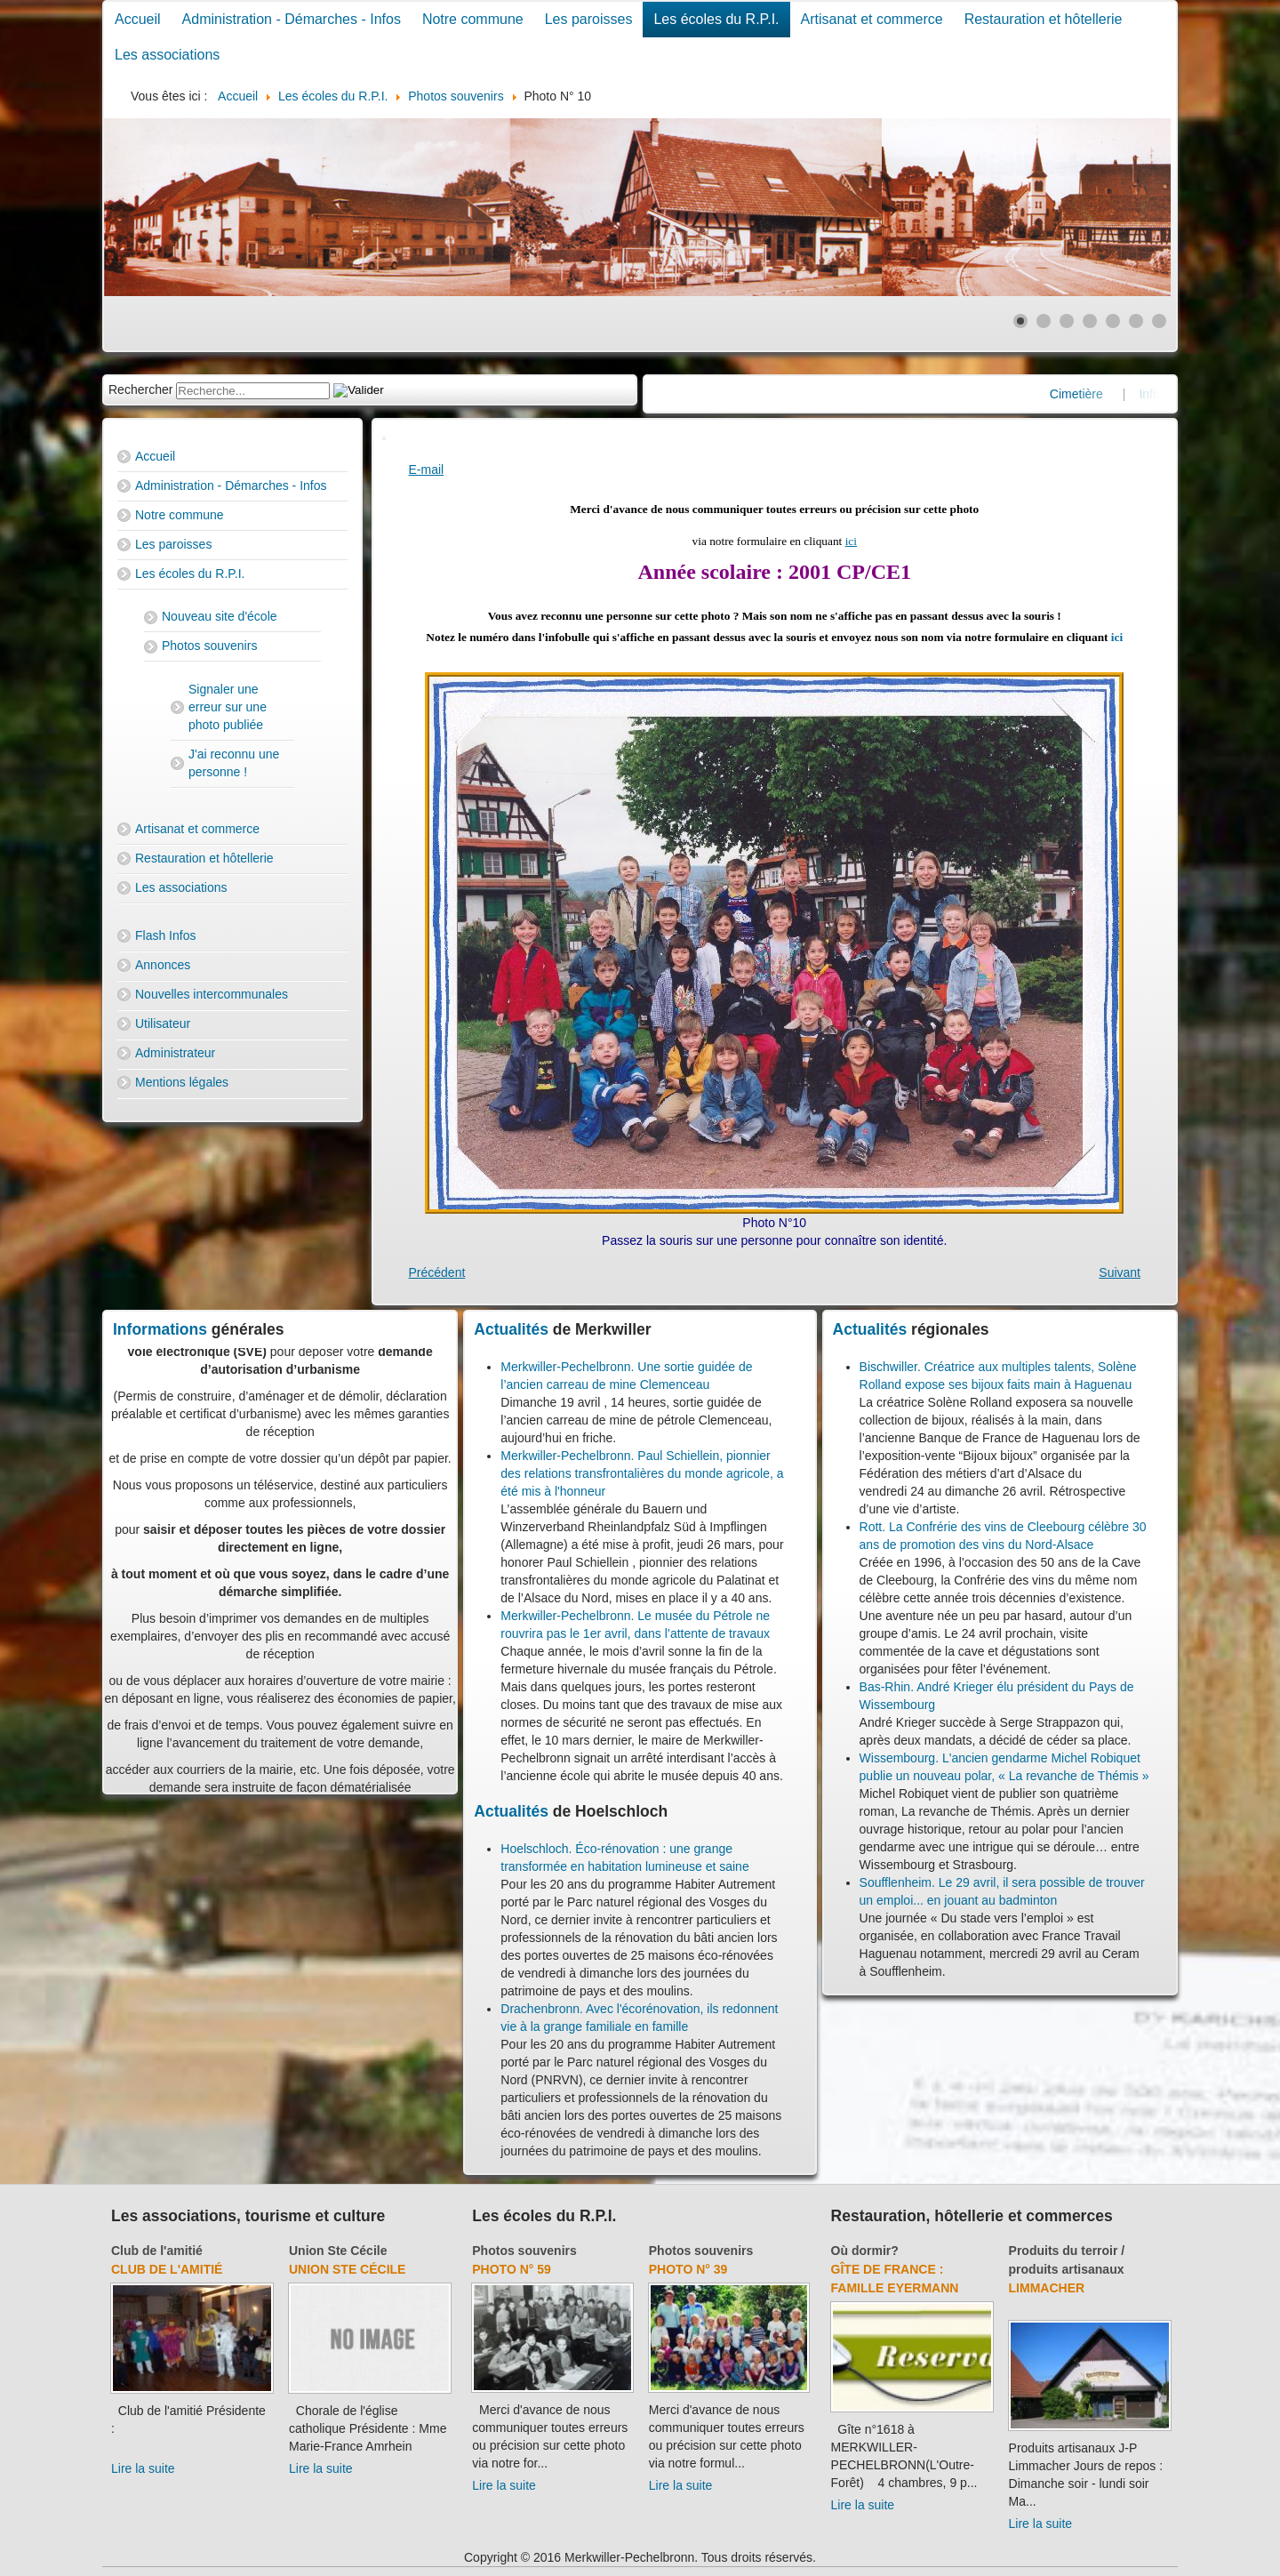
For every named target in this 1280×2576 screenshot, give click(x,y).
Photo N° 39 (688, 2269)
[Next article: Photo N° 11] (1119, 1272)
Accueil (138, 19)
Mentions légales (181, 1082)
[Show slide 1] (1020, 321)
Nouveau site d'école (219, 616)
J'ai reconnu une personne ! (233, 763)
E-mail (426, 469)
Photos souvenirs (209, 645)
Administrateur (175, 1053)
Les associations (167, 54)
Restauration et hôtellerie (1043, 19)
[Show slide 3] (1067, 321)
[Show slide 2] (1043, 321)
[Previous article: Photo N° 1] (437, 1272)
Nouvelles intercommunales (211, 994)
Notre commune (473, 19)
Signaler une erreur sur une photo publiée (227, 707)
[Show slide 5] (1113, 321)
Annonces (162, 965)
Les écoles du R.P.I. (716, 19)
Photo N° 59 (511, 2269)
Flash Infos (165, 935)
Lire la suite (143, 2468)
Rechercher (140, 389)
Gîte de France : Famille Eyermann (895, 2278)
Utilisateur (162, 1023)
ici (851, 541)
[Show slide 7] (1159, 321)
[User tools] (384, 438)
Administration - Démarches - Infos (291, 19)
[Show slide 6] (1136, 321)
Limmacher (1047, 2288)
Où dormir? (865, 2250)
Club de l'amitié (157, 2250)
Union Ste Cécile (338, 2250)
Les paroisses (589, 19)
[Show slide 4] (1090, 321)
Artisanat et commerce (872, 19)
